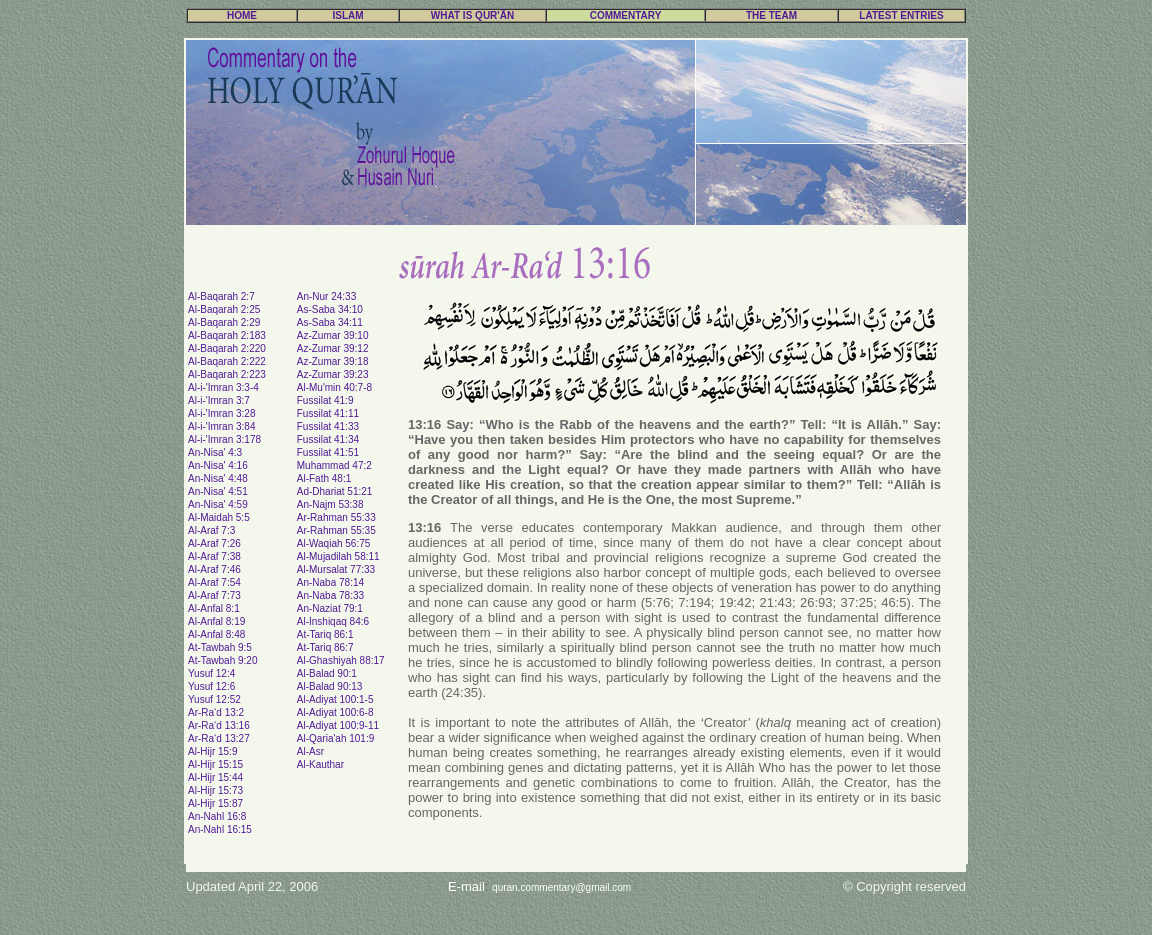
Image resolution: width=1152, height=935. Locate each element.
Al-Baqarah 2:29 (224, 322)
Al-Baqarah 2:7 (221, 296)
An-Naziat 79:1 (330, 608)
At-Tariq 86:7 (325, 647)
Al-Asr (310, 751)
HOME (242, 15)
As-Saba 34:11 (330, 322)
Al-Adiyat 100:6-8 (335, 712)
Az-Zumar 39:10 (333, 335)
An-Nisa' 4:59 (218, 504)
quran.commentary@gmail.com (561, 887)
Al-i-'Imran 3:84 (222, 426)
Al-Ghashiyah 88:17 (341, 660)
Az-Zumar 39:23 (333, 374)
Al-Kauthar (320, 764)
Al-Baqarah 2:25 (224, 309)
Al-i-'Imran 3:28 (222, 413)
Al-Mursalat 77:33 (336, 569)
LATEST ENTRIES (901, 15)
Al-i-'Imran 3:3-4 (223, 387)
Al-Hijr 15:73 (215, 790)
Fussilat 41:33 (328, 426)
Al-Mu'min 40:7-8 (334, 387)
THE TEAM (771, 15)
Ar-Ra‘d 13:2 (216, 712)
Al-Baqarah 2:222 (227, 361)
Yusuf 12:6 (211, 686)
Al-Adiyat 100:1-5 (335, 699)
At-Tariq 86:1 (325, 634)
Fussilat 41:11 (328, 413)
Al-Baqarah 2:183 (227, 335)
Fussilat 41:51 (328, 452)
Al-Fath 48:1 (324, 478)
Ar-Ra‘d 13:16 (219, 725)
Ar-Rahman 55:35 (336, 530)
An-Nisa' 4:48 (218, 478)
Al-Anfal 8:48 (216, 634)
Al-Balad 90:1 (327, 673)
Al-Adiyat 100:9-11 (338, 725)
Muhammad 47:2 (334, 465)
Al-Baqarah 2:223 (227, 374)
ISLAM (347, 15)
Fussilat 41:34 (328, 439)
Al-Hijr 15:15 (215, 764)
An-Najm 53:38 (330, 504)
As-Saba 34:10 (330, 309)
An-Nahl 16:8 (217, 816)
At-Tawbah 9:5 (220, 647)
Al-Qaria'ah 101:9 (336, 738)
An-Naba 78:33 (330, 595)
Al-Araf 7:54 (214, 582)
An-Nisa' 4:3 (215, 452)
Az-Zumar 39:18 (333, 361)
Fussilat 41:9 (325, 400)
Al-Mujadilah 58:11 (338, 556)
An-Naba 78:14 (330, 582)
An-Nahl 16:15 (220, 829)
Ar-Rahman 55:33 (336, 517)
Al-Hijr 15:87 (215, 803)
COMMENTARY (626, 15)
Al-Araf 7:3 (211, 530)
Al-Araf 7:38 (214, 556)
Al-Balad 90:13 (330, 686)
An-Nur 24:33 (326, 296)
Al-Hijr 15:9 (212, 751)
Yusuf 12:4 (211, 673)
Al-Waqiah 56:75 (334, 543)
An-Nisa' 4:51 (218, 491)
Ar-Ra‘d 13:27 (219, 738)
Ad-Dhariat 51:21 (335, 491)
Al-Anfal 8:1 (214, 608)
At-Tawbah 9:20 (223, 660)
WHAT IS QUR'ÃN (472, 15)
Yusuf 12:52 (214, 699)
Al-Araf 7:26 (214, 543)
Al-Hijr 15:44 (215, 777)
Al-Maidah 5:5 (219, 517)
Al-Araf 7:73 (214, 595)
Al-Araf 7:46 (214, 569)
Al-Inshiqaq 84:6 (333, 621)
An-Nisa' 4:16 (218, 465)
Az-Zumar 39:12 (333, 348)
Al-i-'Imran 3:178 (224, 439)
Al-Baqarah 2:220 (227, 348)
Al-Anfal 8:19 (216, 621)
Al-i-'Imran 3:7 (219, 400)
